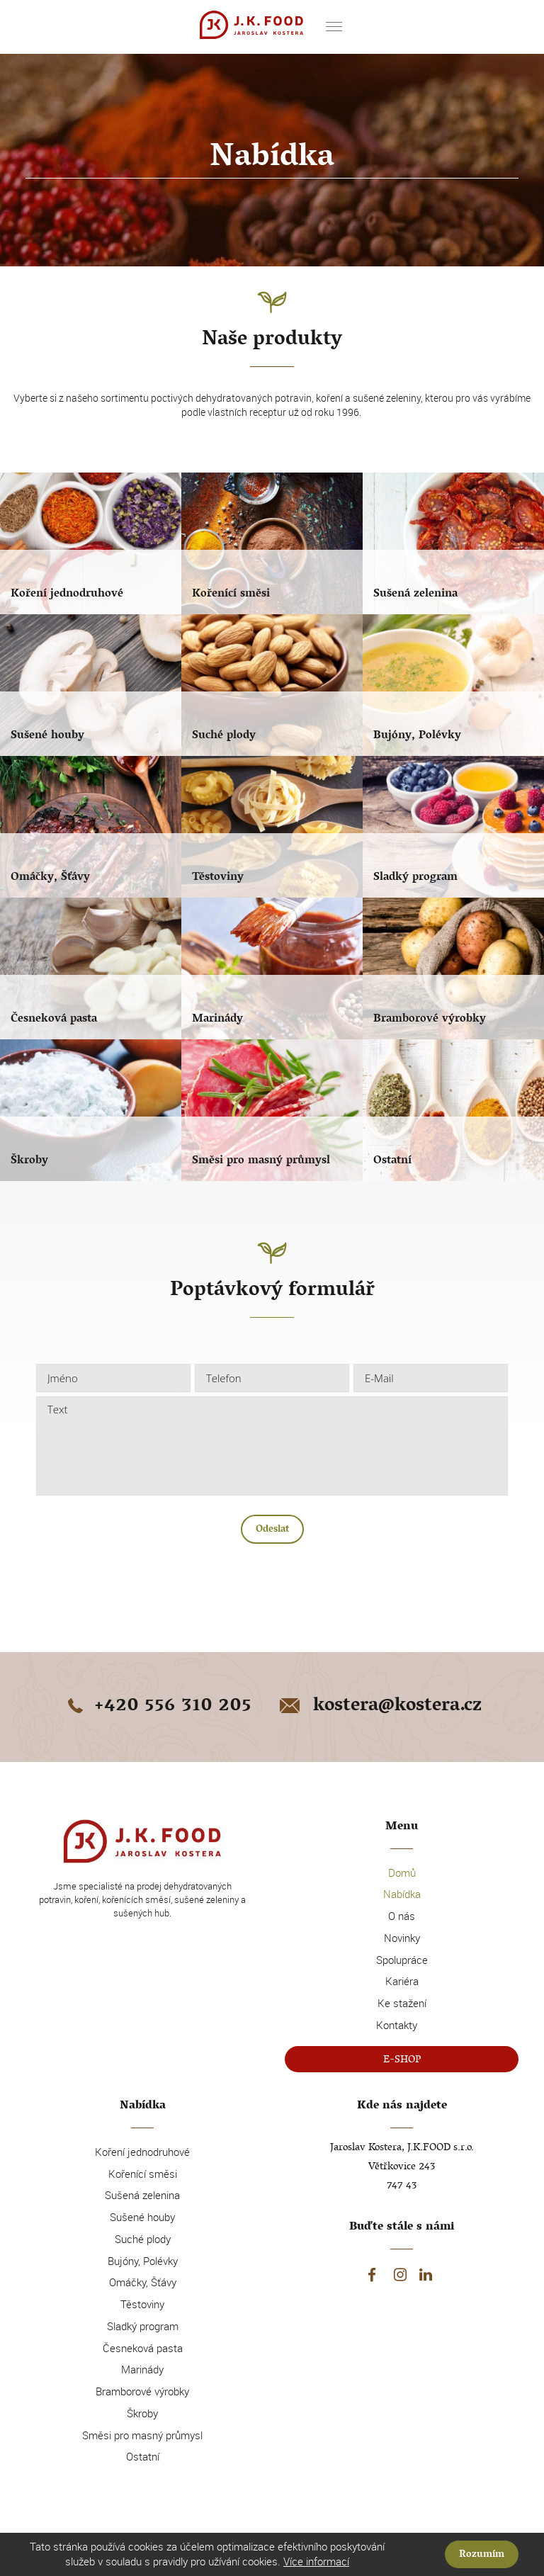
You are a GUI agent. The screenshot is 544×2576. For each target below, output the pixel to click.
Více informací (316, 2561)
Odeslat (272, 1530)
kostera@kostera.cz (379, 1707)
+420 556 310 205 (157, 1707)
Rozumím (481, 2555)
